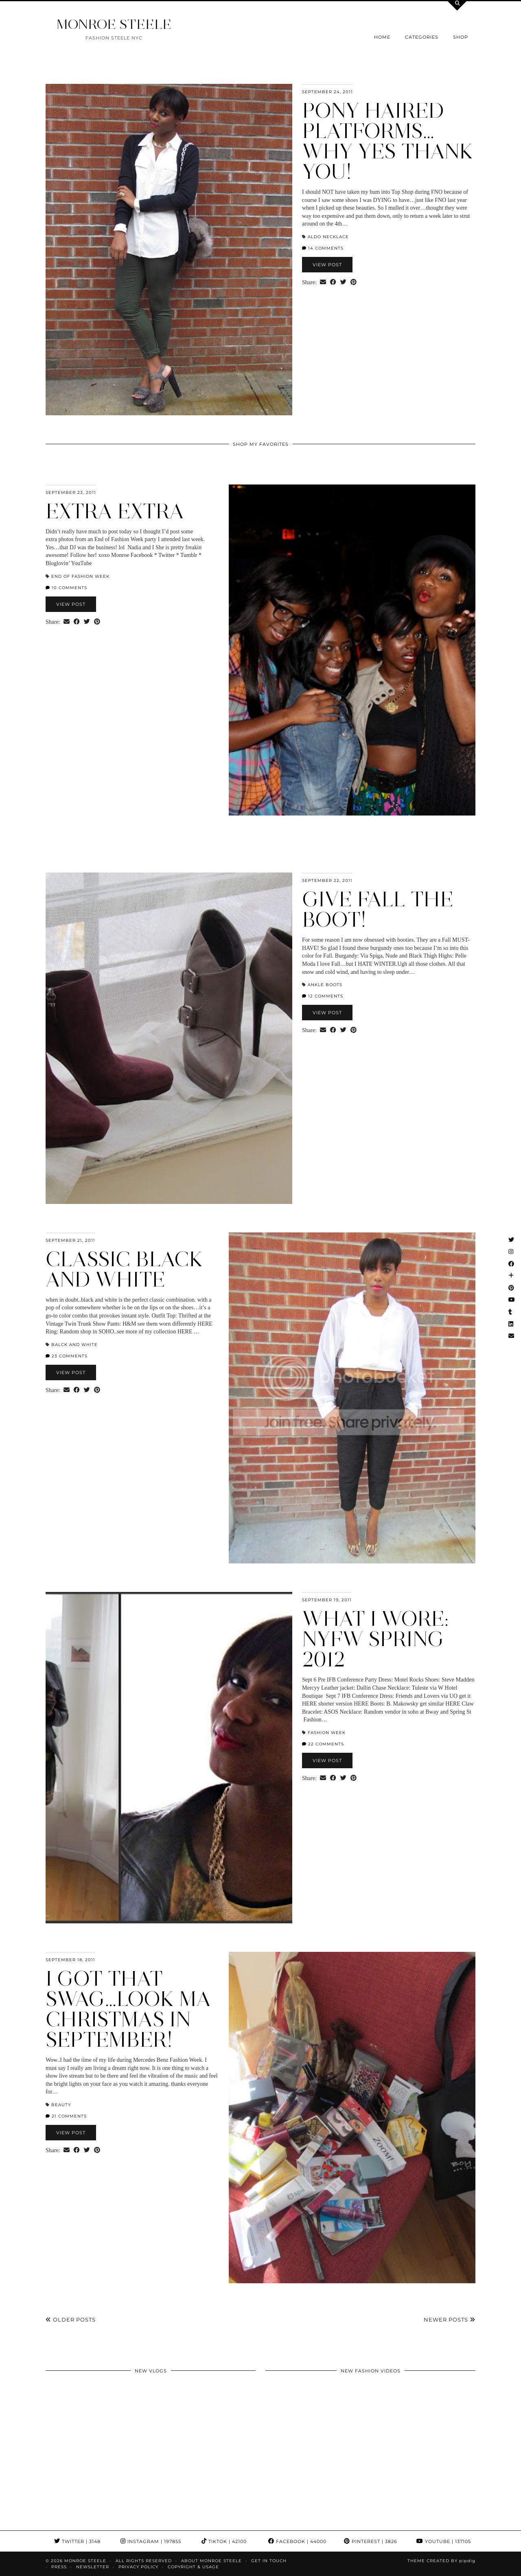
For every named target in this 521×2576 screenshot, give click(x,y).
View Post (327, 264)
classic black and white (124, 1269)
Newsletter (92, 2566)
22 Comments (323, 1744)
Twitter (77, 2541)
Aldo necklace (328, 236)
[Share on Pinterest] (353, 282)
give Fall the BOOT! (377, 909)
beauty (61, 2104)
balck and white (74, 1344)
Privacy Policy (138, 2566)
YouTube (443, 2541)
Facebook (297, 2541)
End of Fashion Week (80, 576)
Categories (421, 37)
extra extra (115, 511)
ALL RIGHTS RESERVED (144, 2560)
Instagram (150, 2541)
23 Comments (67, 1356)
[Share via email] (323, 282)
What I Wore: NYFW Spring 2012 (375, 1639)
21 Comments (66, 2116)
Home (382, 37)
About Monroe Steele (211, 2560)
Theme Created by (441, 2560)
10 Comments (66, 587)
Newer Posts (449, 2319)
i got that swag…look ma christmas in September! (128, 2009)
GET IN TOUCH (269, 2560)
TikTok (224, 2541)
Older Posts (71, 2319)
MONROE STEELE (114, 24)
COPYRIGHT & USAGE (193, 2566)
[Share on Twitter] (343, 282)
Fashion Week (327, 1732)
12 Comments (322, 996)
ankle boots (325, 984)
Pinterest (370, 2541)
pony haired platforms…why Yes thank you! (387, 141)
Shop (460, 37)
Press (59, 2566)
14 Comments (323, 248)
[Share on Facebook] (333, 282)
